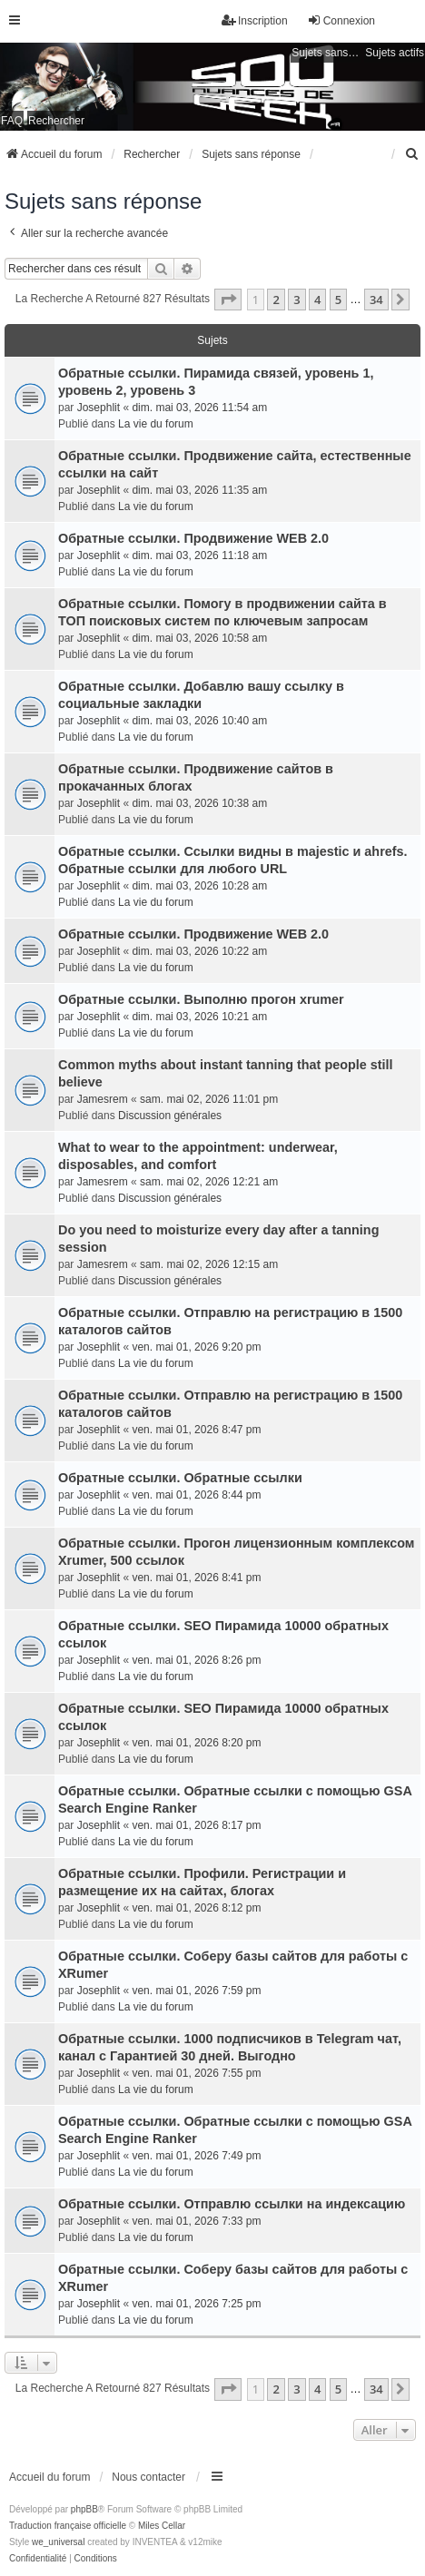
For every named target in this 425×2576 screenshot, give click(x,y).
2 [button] (275, 299)
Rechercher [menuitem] (56, 120)
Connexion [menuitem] (341, 20)
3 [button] (296, 299)
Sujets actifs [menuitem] (394, 52)
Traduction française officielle (67, 2526)
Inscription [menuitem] (255, 20)
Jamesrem (102, 1099)
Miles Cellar (161, 2526)
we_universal (58, 2542)
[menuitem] (412, 154)
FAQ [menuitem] (12, 120)
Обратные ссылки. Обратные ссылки (180, 1477)
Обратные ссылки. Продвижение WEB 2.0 (193, 538)
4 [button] (317, 299)
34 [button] (376, 299)
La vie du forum (155, 424)
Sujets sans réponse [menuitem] (326, 52)
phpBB (84, 2509)
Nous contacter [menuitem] (148, 2477)
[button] (228, 299)
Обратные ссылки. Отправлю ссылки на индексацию (231, 2204)
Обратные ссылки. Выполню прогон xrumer (201, 999)
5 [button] (338, 299)
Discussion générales (170, 1115)
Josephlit (98, 407)
